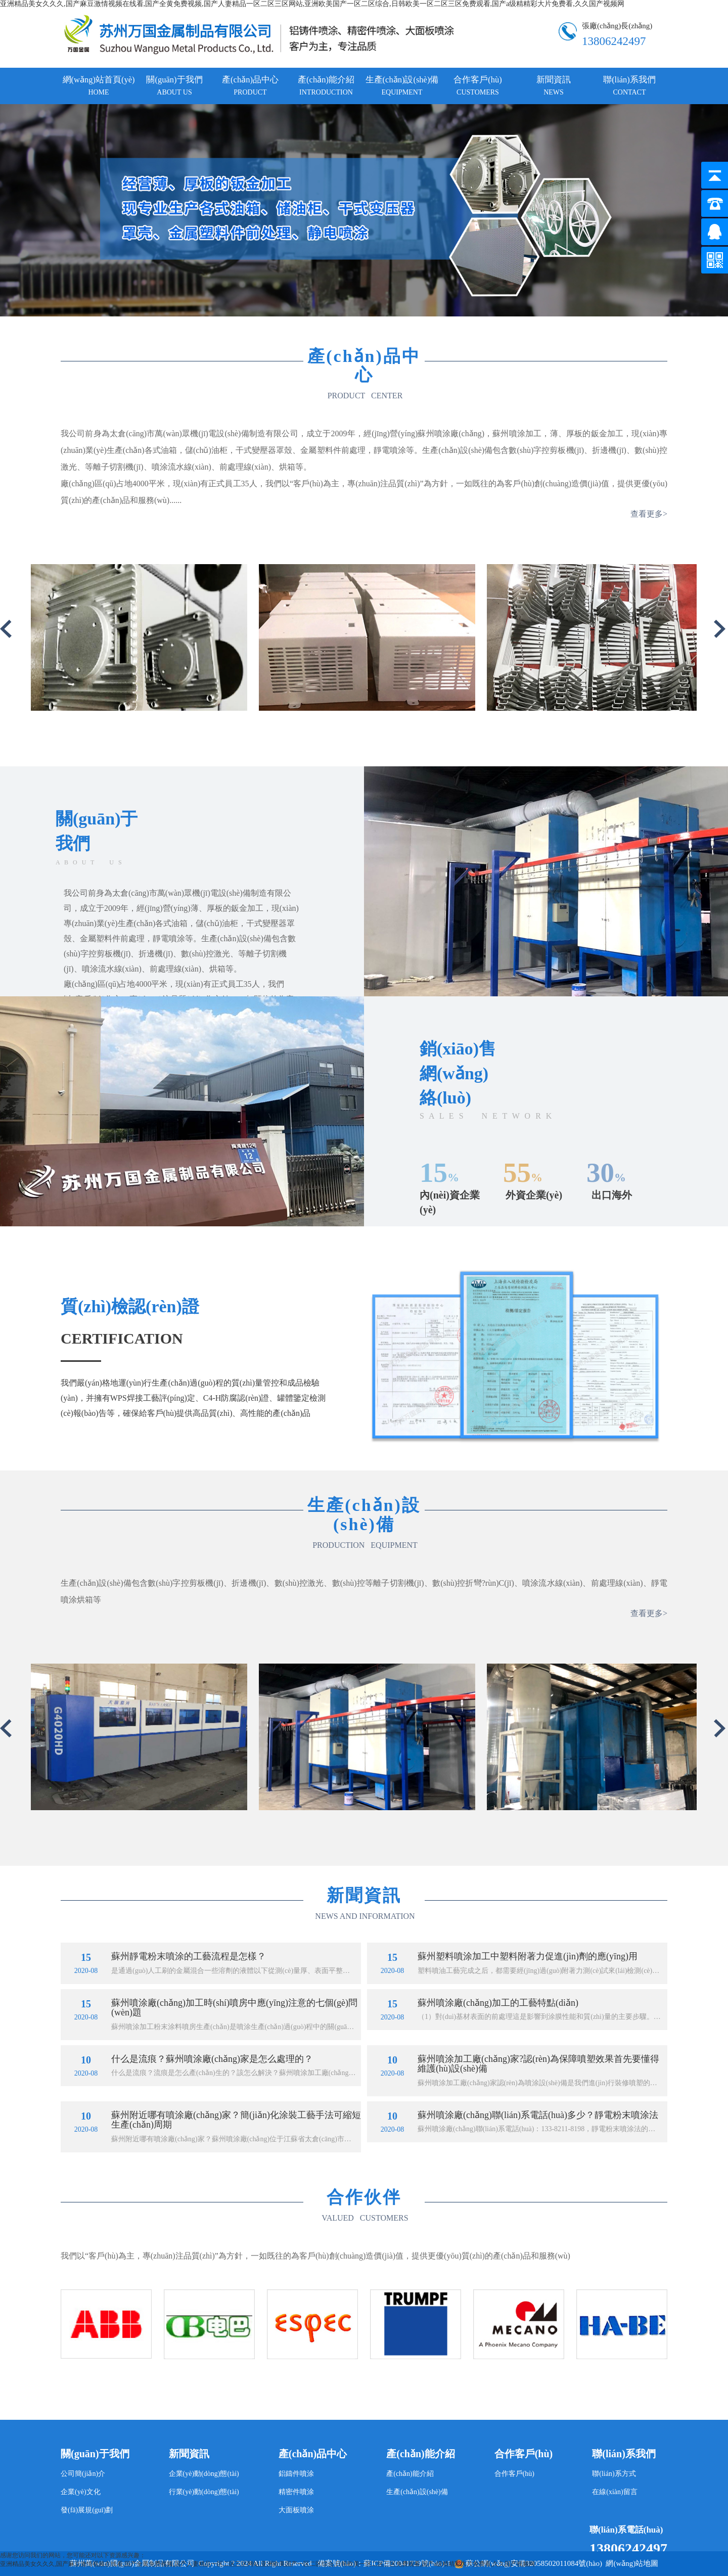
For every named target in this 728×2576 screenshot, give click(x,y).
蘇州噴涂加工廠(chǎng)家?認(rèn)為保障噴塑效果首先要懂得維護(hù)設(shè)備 (538, 2064)
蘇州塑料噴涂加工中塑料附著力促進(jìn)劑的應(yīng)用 (528, 1956)
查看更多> (648, 514)
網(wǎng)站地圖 (632, 2563)
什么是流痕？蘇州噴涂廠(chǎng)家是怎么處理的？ (212, 2059)
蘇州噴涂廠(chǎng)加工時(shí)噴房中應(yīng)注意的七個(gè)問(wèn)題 (234, 2008)
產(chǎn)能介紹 (326, 85)
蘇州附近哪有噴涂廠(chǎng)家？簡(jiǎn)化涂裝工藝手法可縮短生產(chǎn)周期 (236, 2120)
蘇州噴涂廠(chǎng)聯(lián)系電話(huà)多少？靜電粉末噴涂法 (538, 2115)
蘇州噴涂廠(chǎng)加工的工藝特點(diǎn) (498, 2003)
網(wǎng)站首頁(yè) (99, 85)
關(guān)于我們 (174, 85)
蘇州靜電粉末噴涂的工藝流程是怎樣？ (188, 1956)
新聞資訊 (553, 85)
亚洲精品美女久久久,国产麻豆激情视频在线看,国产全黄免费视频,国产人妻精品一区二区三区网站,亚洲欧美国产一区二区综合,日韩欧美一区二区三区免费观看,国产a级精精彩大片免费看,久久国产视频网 (312, 4)
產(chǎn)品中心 (250, 85)
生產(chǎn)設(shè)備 (402, 85)
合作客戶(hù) (477, 85)
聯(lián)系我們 (629, 85)
